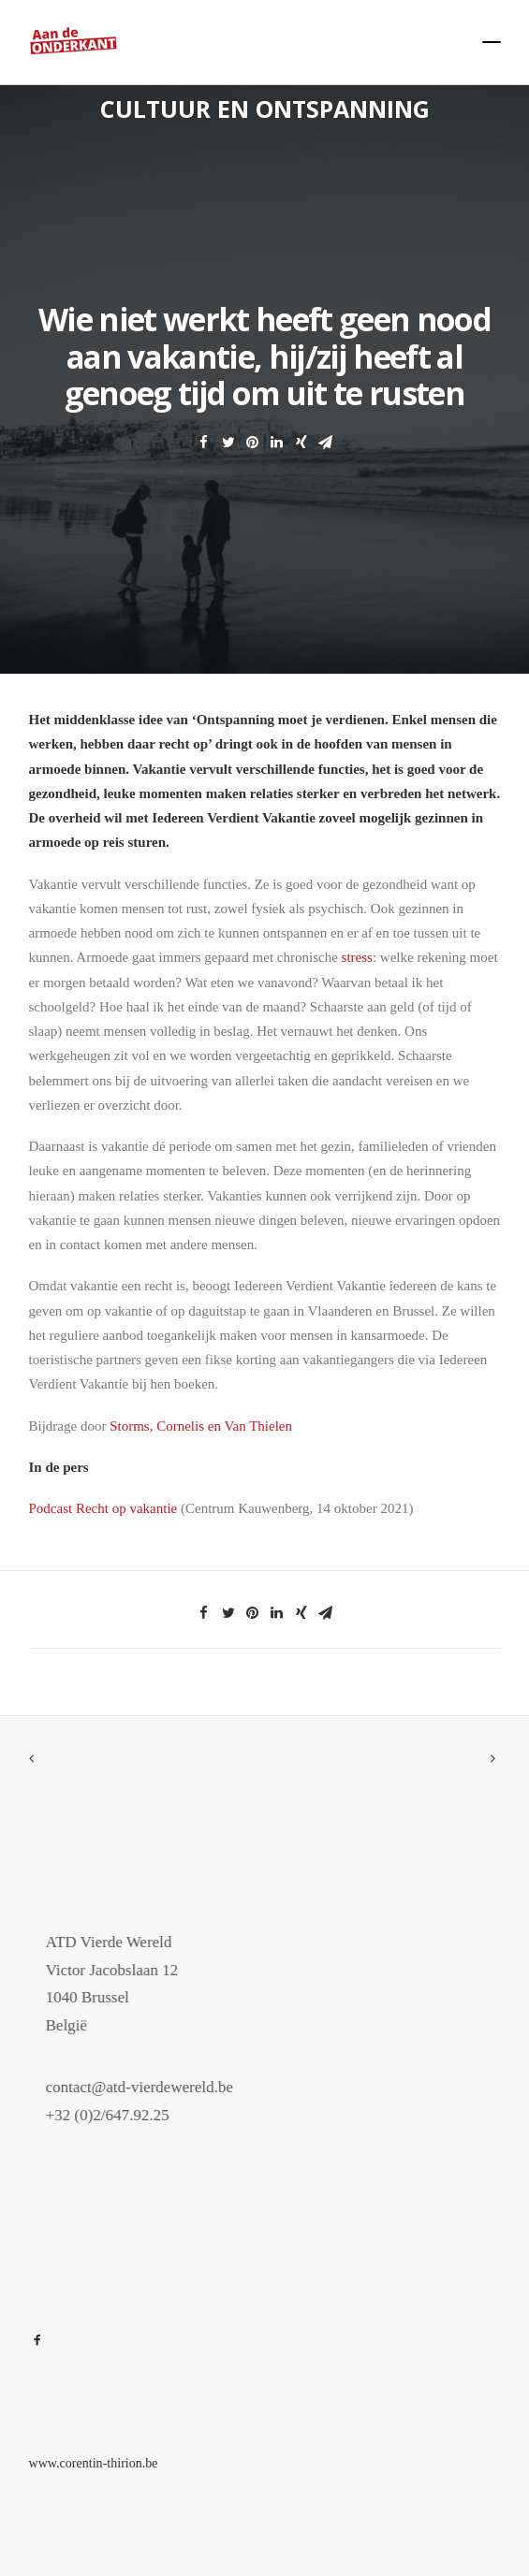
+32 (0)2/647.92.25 (139, 2115)
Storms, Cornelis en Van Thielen (201, 1426)
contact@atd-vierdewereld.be (171, 2087)
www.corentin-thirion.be (93, 2462)
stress (357, 957)
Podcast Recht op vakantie (103, 1508)
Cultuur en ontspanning (265, 108)
